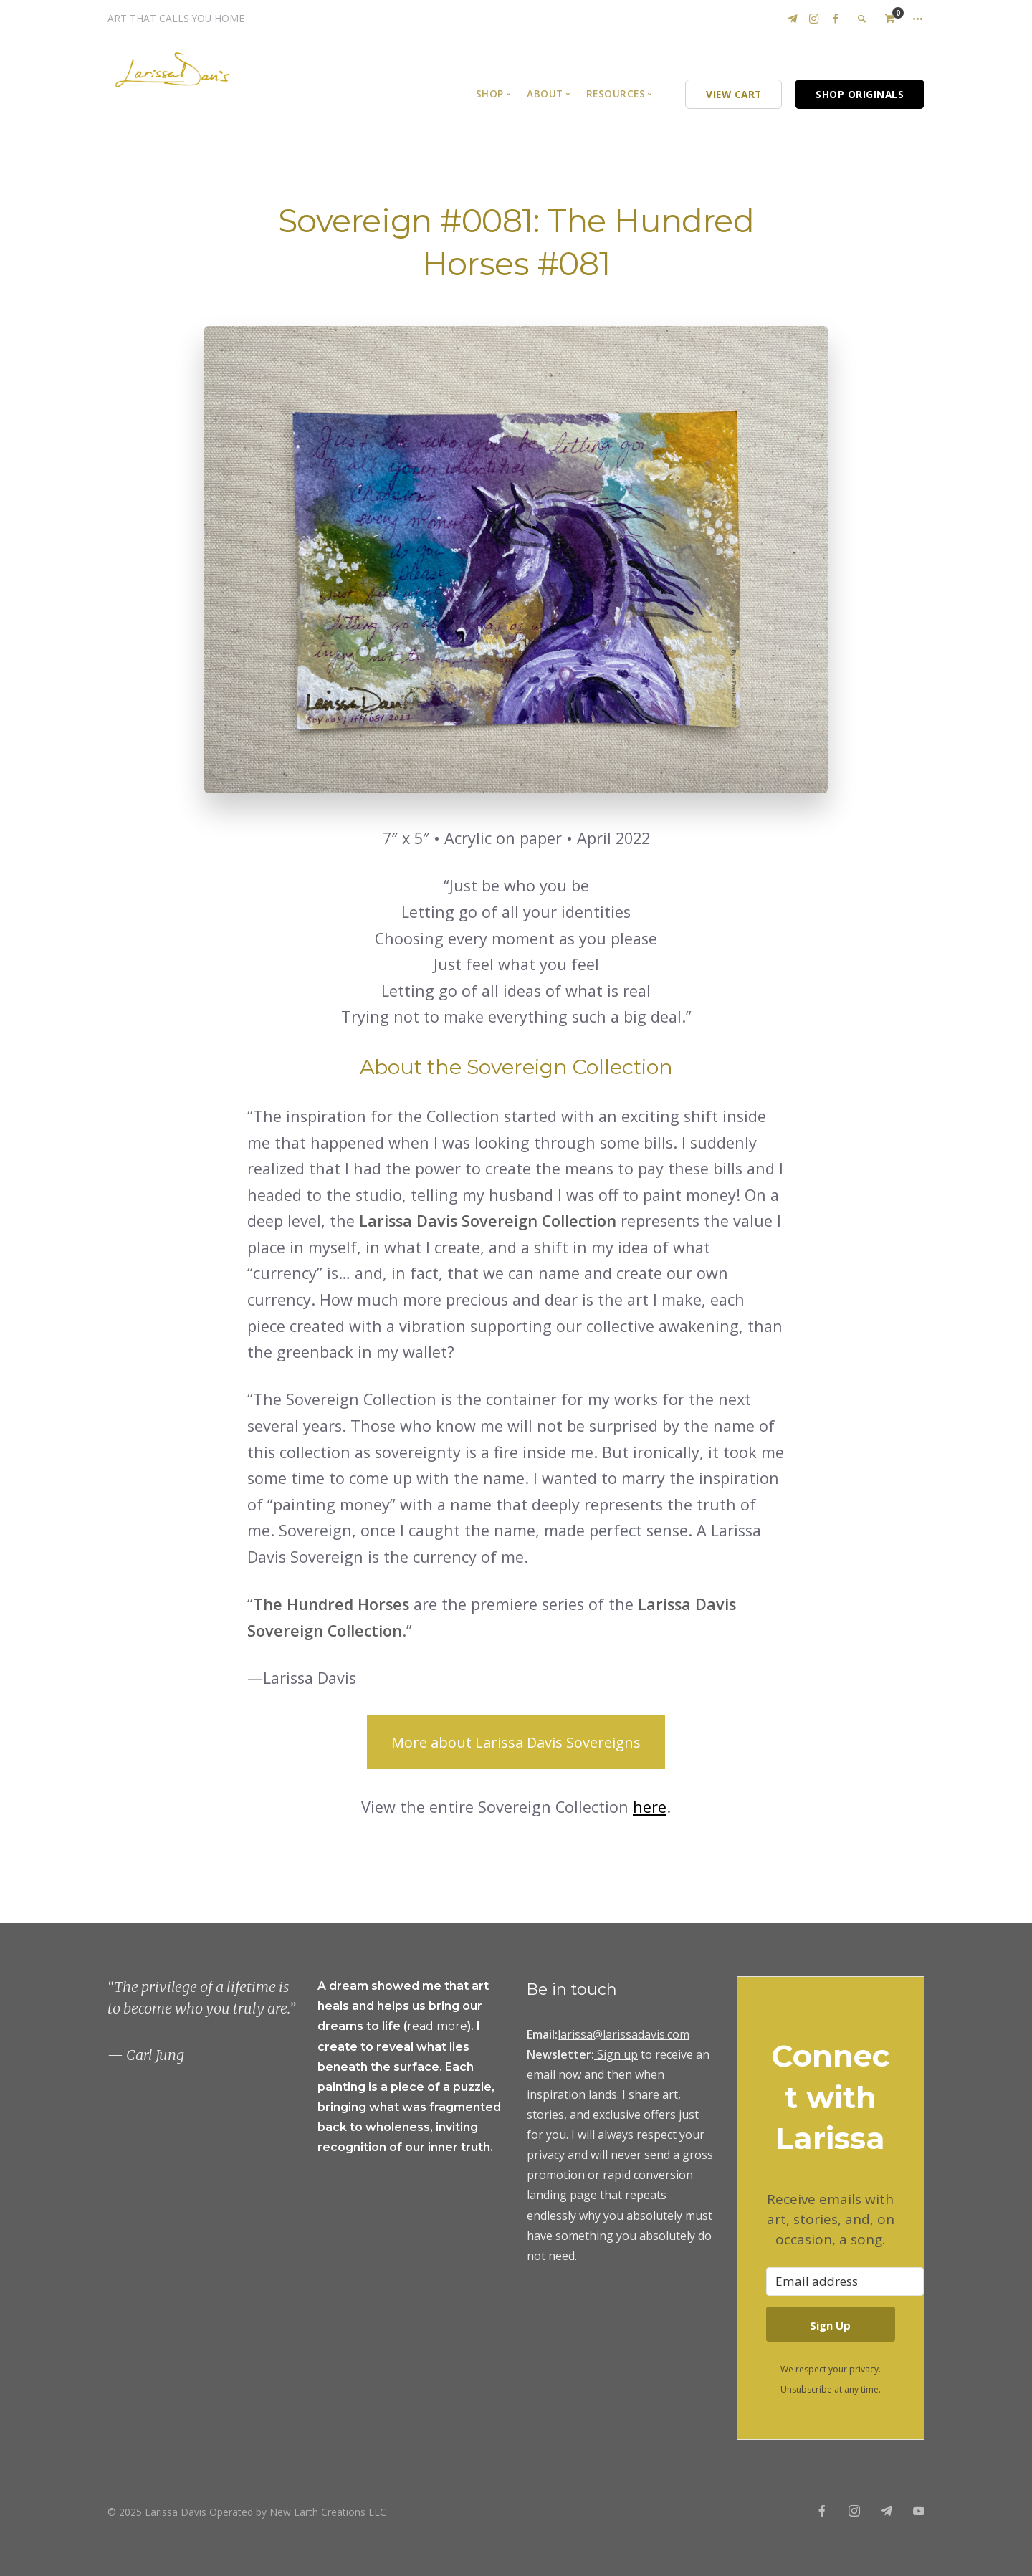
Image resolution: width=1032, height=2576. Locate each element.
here (649, 1806)
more (451, 2026)
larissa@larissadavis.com (623, 2034)
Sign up (617, 2054)
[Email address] (845, 2281)
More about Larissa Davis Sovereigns (516, 1742)
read (421, 2026)
